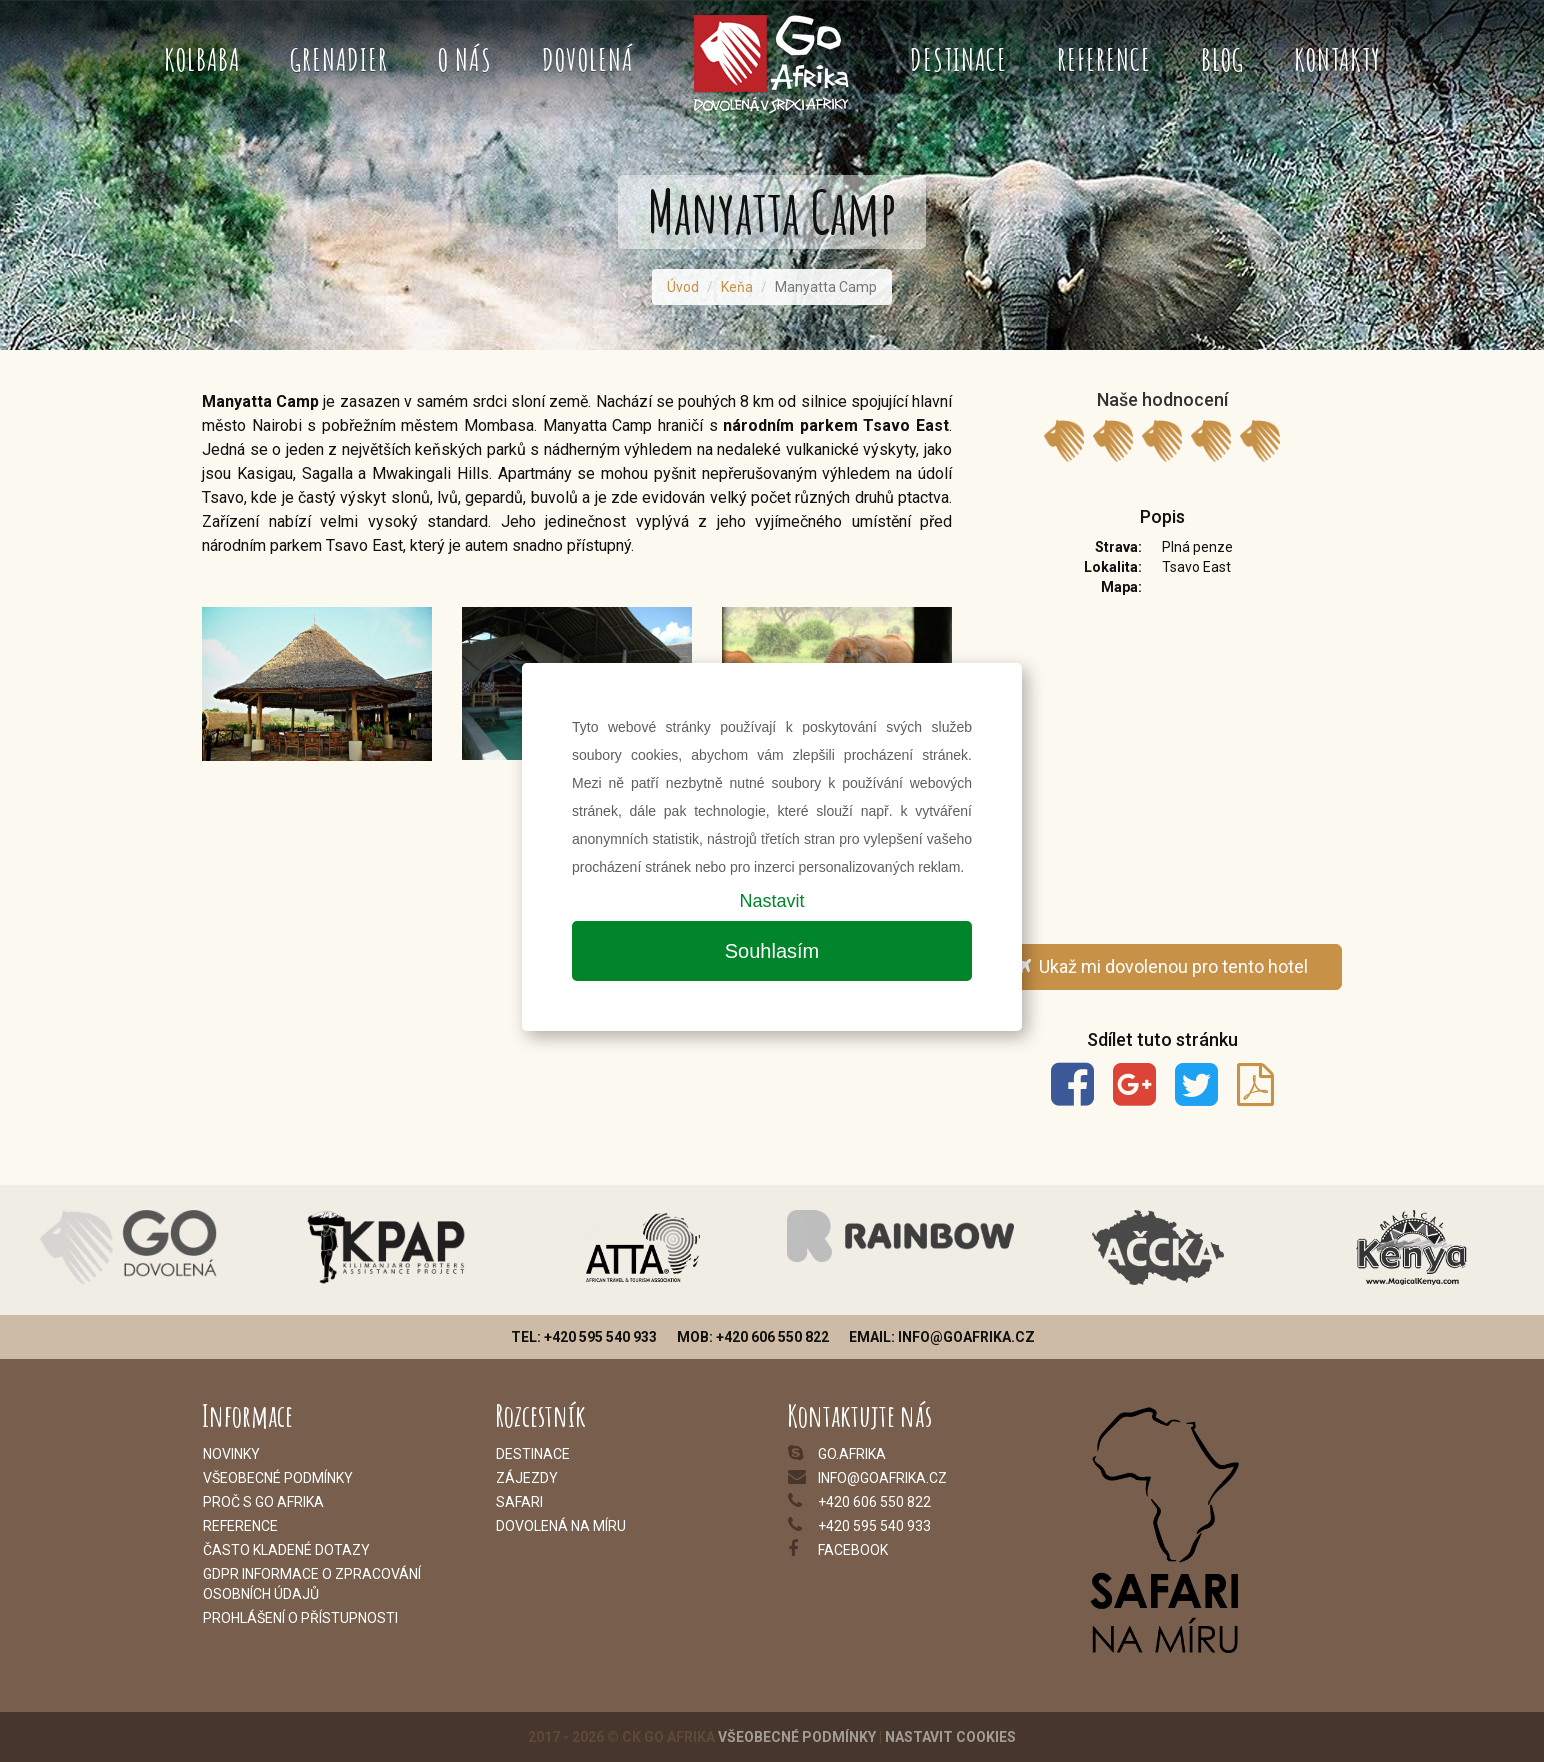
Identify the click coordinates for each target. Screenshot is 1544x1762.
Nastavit (771, 901)
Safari (519, 1502)
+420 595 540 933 (874, 1526)
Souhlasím (772, 951)
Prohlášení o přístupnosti (300, 1618)
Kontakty (1337, 59)
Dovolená (588, 59)
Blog (1222, 59)
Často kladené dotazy (286, 1550)
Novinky (231, 1454)
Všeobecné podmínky (797, 1737)
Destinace (958, 59)
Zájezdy (527, 1478)
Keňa (737, 287)
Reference (1104, 59)
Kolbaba (202, 59)
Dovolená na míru (561, 1526)
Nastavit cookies (950, 1737)
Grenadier (339, 59)
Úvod (683, 287)
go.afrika (852, 1454)
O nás (465, 59)
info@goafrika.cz (882, 1478)
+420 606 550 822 (874, 1502)
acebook (856, 1550)
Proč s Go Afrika (263, 1502)
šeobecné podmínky (282, 1478)
